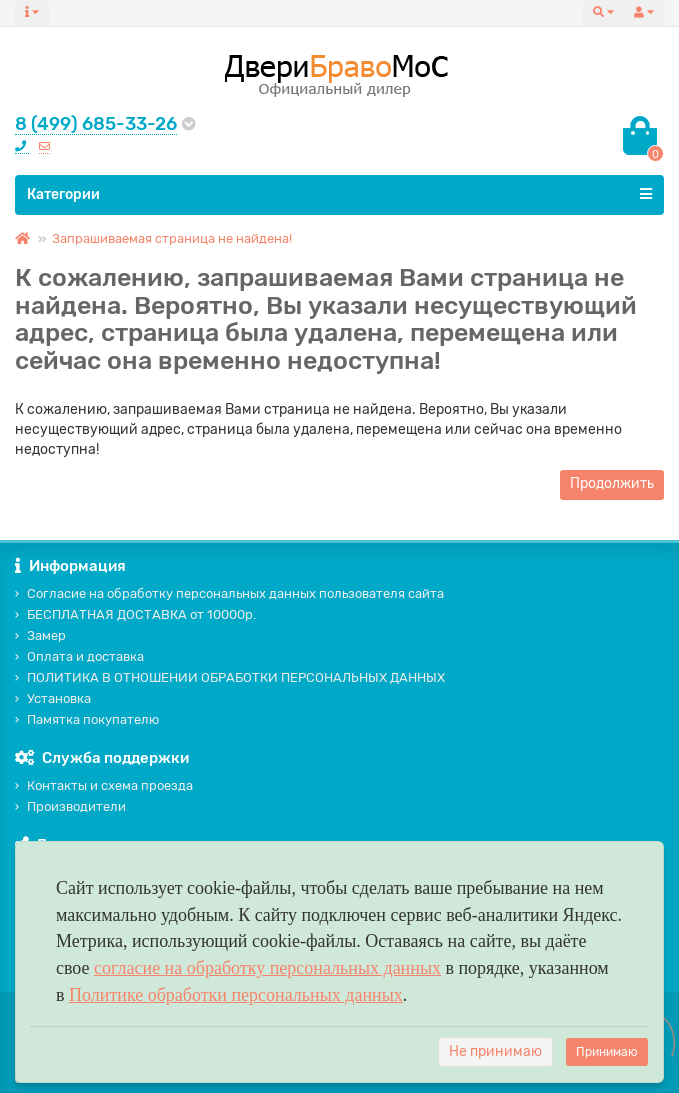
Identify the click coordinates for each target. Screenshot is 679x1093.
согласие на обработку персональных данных (267, 968)
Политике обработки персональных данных (236, 995)
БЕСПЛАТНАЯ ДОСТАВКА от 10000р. (135, 614)
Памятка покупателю (87, 719)
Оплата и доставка (79, 656)
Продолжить (612, 483)
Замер (40, 635)
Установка (53, 698)
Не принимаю (495, 1051)
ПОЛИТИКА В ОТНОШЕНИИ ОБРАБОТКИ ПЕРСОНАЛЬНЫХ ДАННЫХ (230, 677)
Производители (70, 806)
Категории (339, 194)
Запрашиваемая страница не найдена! (172, 238)
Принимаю (607, 1052)
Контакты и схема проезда (104, 785)
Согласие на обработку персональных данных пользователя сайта (229, 593)
